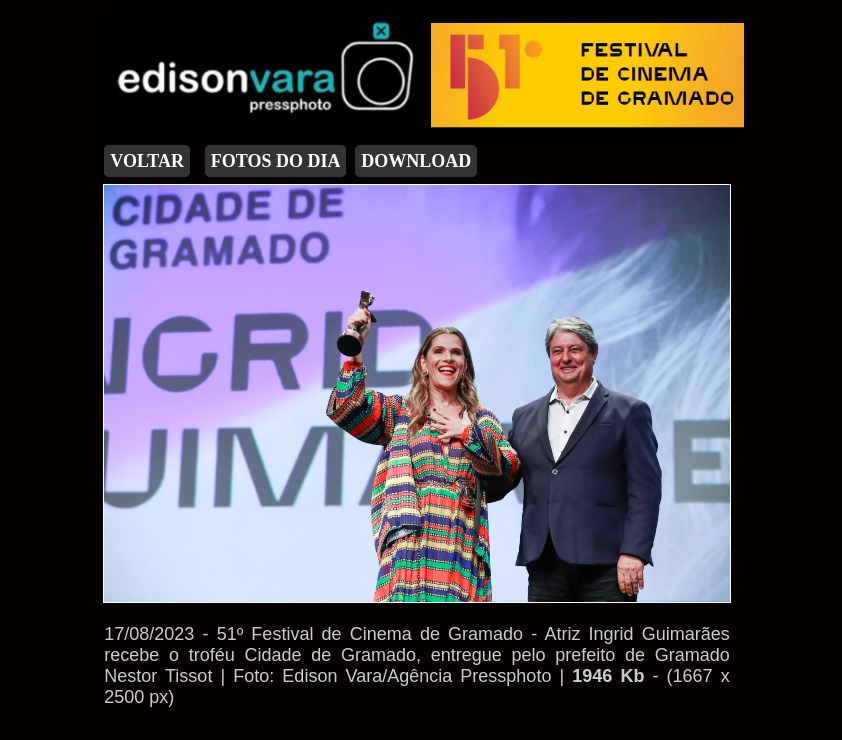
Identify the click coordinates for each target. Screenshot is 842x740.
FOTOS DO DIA (276, 161)
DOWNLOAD (416, 161)
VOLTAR (147, 161)
